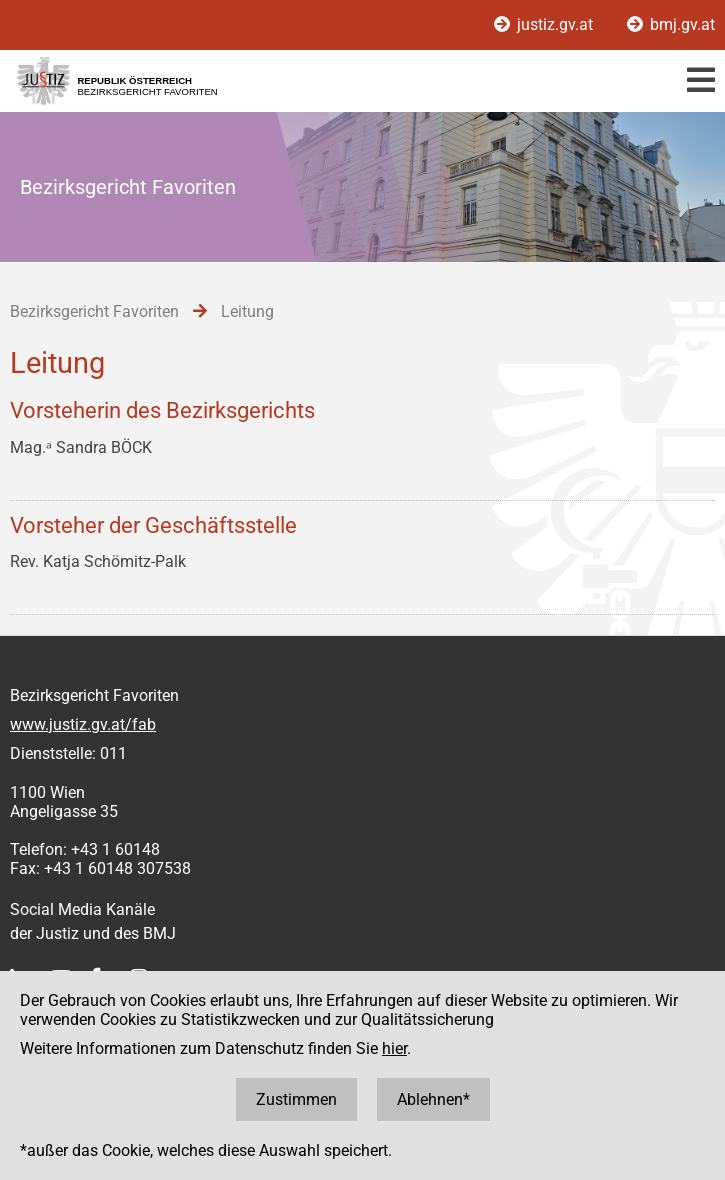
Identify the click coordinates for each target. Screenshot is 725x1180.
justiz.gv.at (545, 24)
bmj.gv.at (671, 24)
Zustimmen (296, 1099)
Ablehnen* (433, 1099)
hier (394, 1048)
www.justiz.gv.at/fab (83, 724)
